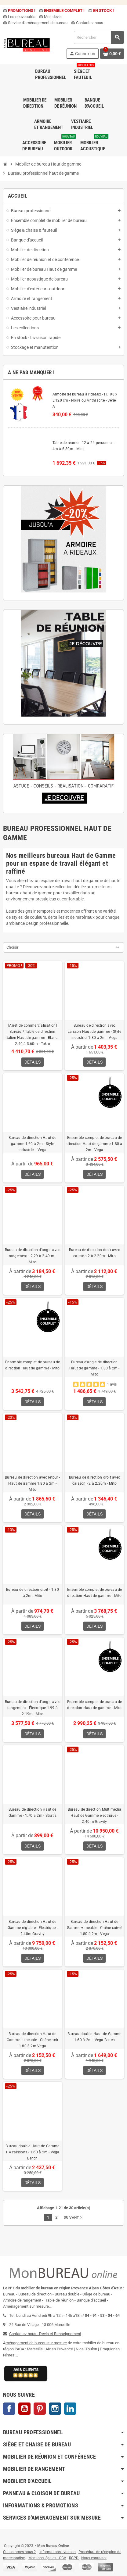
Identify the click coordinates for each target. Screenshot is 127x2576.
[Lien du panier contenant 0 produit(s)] (112, 53)
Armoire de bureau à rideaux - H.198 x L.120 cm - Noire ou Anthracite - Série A (85, 400)
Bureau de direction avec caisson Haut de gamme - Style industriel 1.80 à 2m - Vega (94, 1031)
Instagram (55, 2408)
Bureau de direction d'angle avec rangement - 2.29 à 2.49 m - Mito (32, 1256)
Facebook (9, 2408)
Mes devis (50, 16)
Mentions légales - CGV (47, 2558)
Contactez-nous (87, 22)
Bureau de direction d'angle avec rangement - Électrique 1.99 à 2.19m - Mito (32, 1708)
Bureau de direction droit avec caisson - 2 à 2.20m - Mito (94, 1480)
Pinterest (40, 2408)
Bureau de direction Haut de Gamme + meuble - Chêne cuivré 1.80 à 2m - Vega (94, 1927)
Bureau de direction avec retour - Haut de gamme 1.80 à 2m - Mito (32, 1483)
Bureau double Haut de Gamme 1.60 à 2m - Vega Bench (94, 2037)
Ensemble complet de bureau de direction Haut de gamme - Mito (32, 1365)
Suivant (73, 2217)
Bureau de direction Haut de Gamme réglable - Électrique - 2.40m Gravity (33, 1927)
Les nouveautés (19, 16)
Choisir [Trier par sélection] (12, 947)
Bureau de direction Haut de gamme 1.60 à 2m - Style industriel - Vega (32, 1144)
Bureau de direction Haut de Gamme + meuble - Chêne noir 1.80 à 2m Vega (32, 2040)
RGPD (73, 2558)
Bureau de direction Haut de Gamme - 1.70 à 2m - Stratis (32, 1812)
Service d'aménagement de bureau (35, 22)
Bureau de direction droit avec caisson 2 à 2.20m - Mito (94, 1253)
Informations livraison (57, 2552)
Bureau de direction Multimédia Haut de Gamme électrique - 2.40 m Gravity (94, 1815)
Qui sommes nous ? (19, 2552)
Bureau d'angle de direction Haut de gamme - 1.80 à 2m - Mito (94, 1368)
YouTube (24, 2408)
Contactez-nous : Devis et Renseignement (45, 2333)
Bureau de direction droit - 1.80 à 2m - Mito (32, 1592)
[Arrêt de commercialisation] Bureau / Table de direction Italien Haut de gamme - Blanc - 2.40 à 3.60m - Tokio (32, 1034)
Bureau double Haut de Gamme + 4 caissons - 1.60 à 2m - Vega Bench (32, 2152)
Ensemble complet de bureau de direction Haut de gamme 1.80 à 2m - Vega (94, 1144)
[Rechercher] (99, 37)
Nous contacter (94, 2558)
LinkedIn (70, 2408)
